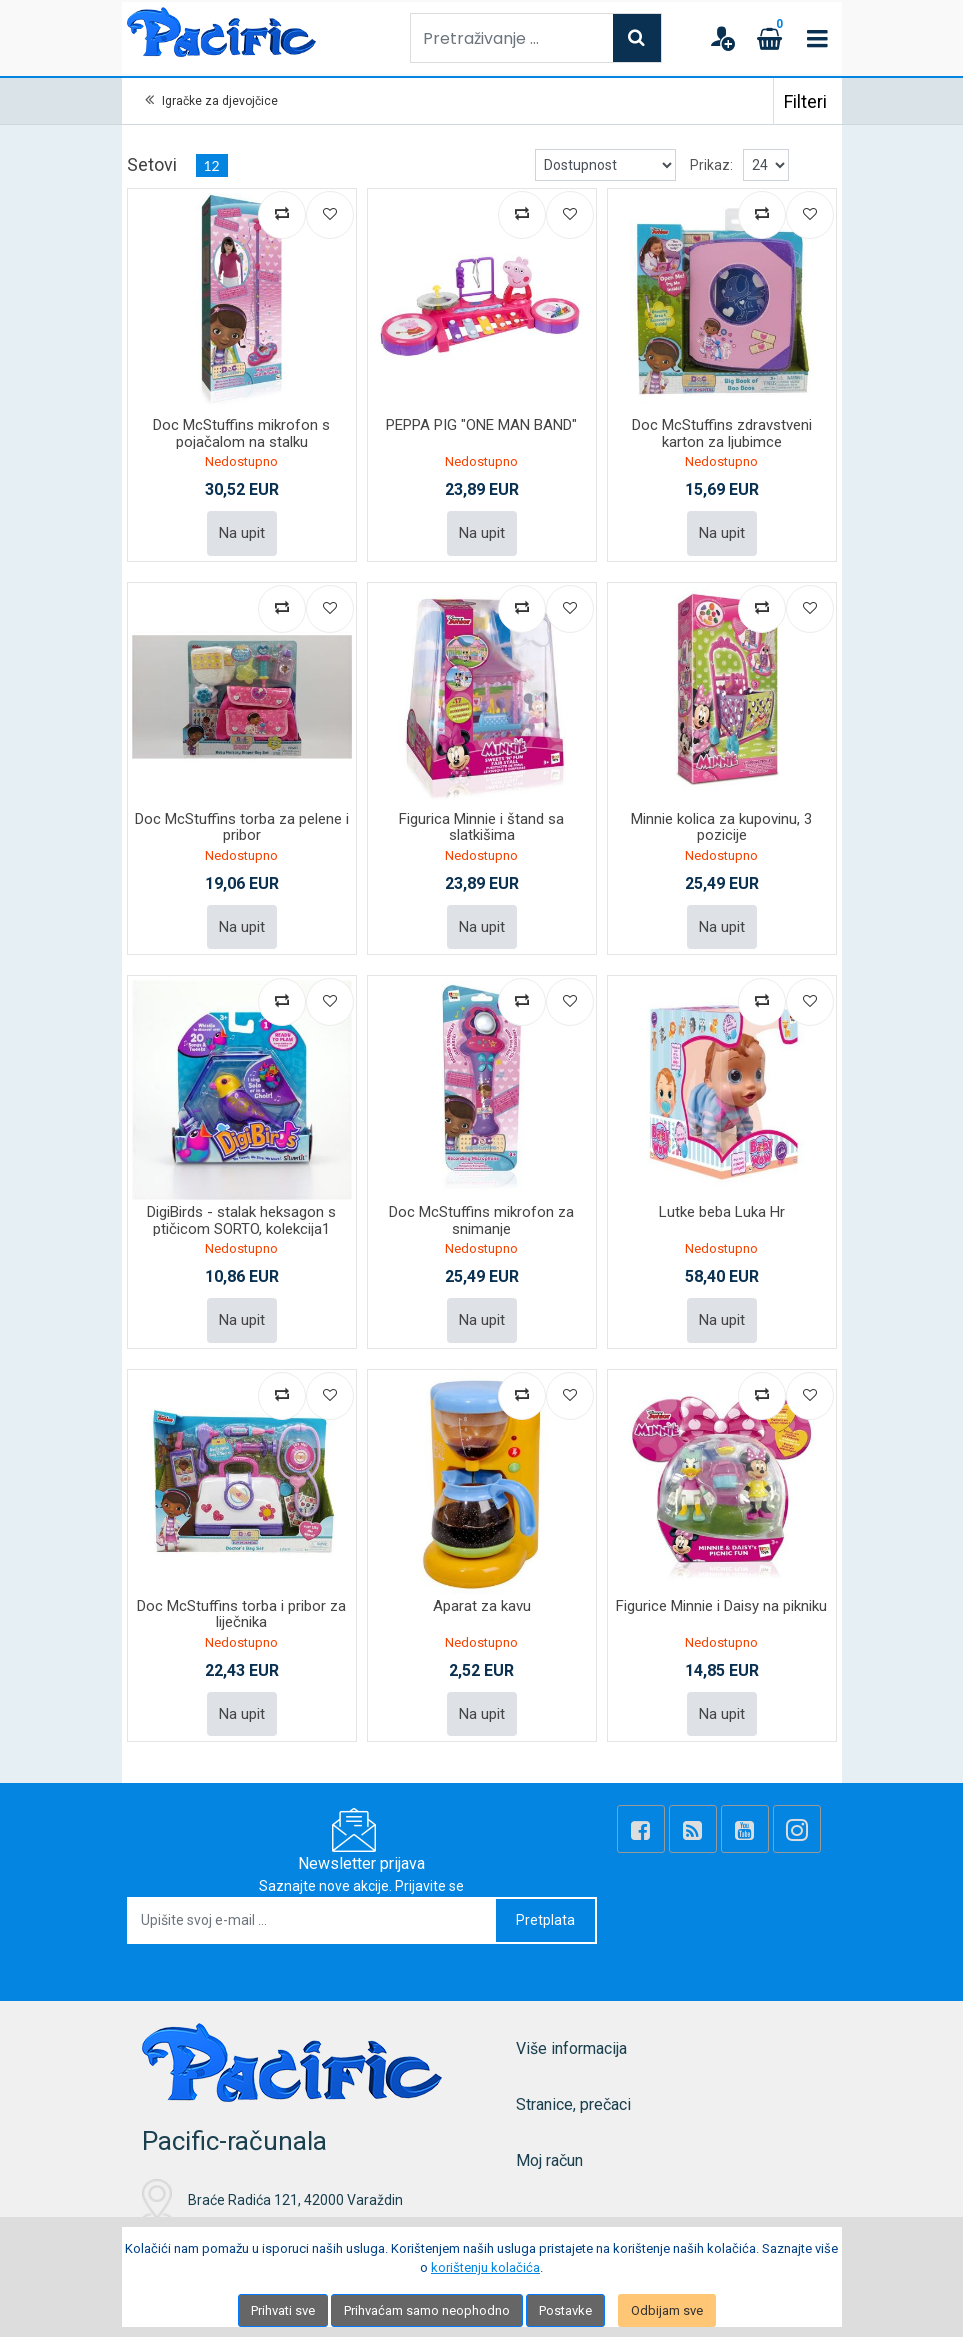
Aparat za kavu (482, 1606)
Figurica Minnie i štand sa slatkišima (481, 827)
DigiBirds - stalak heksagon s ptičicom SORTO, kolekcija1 (241, 1220)
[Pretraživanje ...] (512, 38)
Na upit (242, 533)
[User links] (722, 38)
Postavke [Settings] (565, 2310)
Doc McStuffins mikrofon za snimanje (481, 1220)
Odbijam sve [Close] (667, 2310)
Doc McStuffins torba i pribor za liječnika (241, 1614)
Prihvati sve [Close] (283, 2310)
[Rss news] (693, 1829)
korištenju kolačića (485, 2267)
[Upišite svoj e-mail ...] (312, 1920)
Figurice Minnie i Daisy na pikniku (721, 1606)
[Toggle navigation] (818, 38)
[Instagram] (797, 1829)
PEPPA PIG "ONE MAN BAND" (481, 425)
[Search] (637, 38)
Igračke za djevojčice (220, 101)
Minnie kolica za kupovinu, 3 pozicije (721, 827)
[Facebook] (641, 1829)
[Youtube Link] (745, 1829)
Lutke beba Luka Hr (722, 1212)
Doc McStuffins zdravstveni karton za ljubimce (722, 433)
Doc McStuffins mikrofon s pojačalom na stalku (241, 433)
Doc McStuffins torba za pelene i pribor (242, 827)
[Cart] (770, 38)
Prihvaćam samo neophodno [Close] (427, 2310)
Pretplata (545, 1920)
